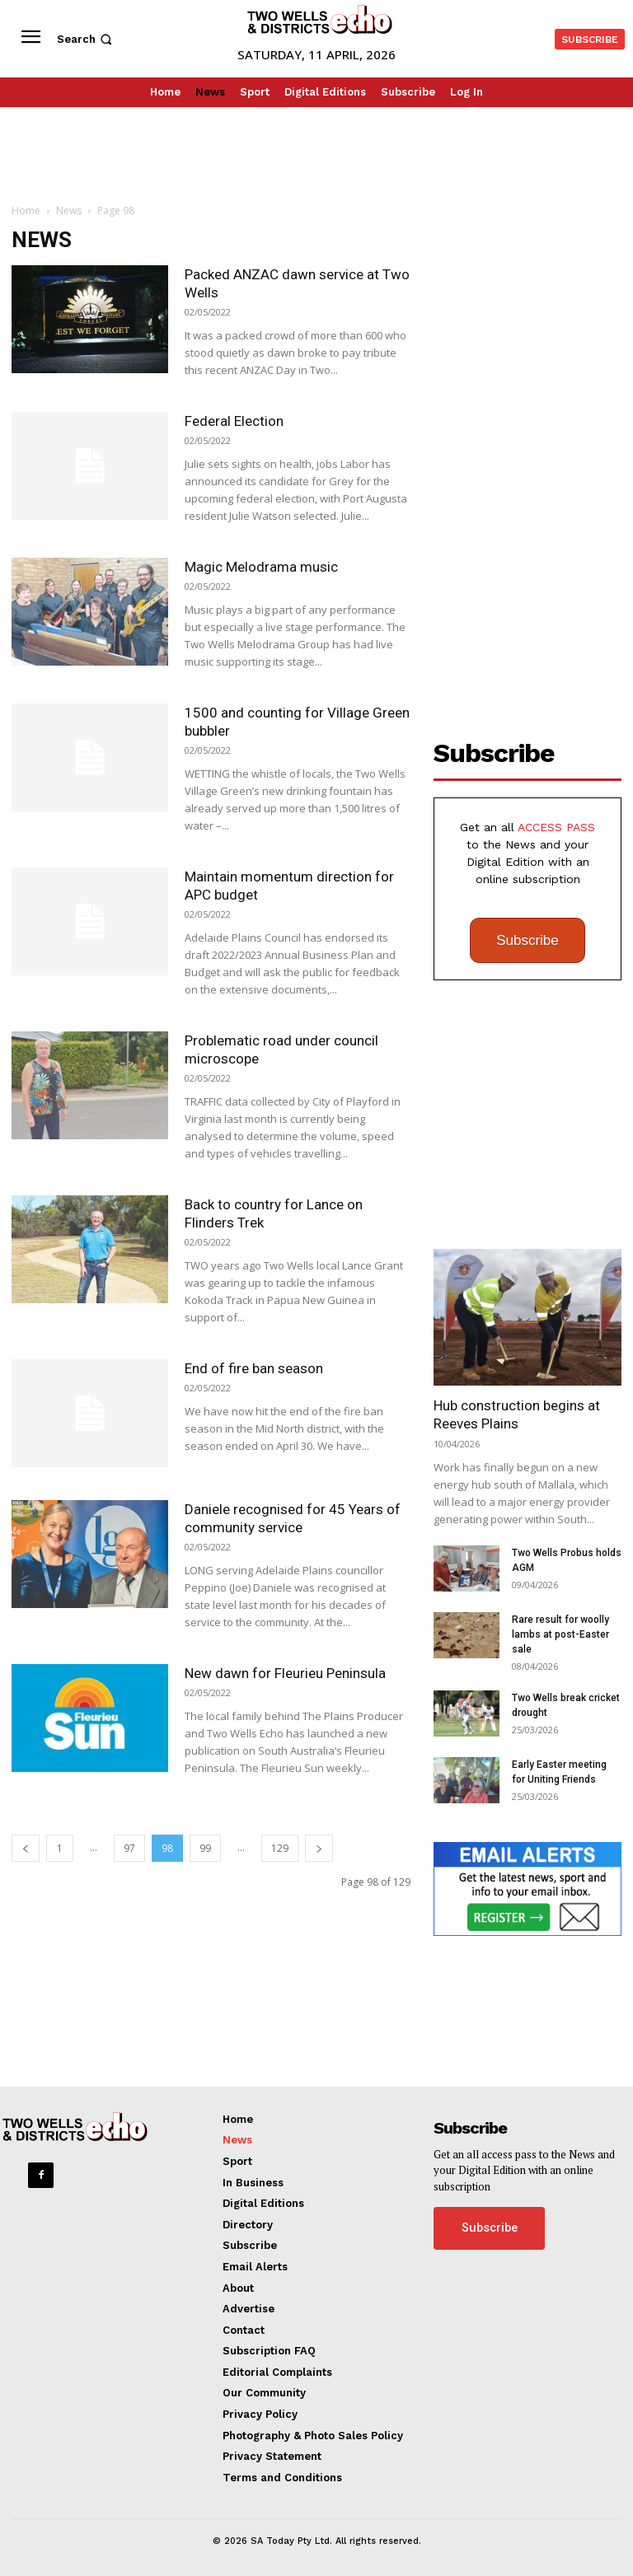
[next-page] (319, 1848)
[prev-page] (26, 1848)
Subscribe (527, 940)
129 (279, 1848)
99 (205, 1848)
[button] (86, 39)
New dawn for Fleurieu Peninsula (285, 1673)
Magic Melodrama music (261, 567)
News (69, 210)
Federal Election (234, 421)
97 (129, 1848)
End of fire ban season (254, 1368)
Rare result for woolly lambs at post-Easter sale (560, 1634)
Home (26, 210)
